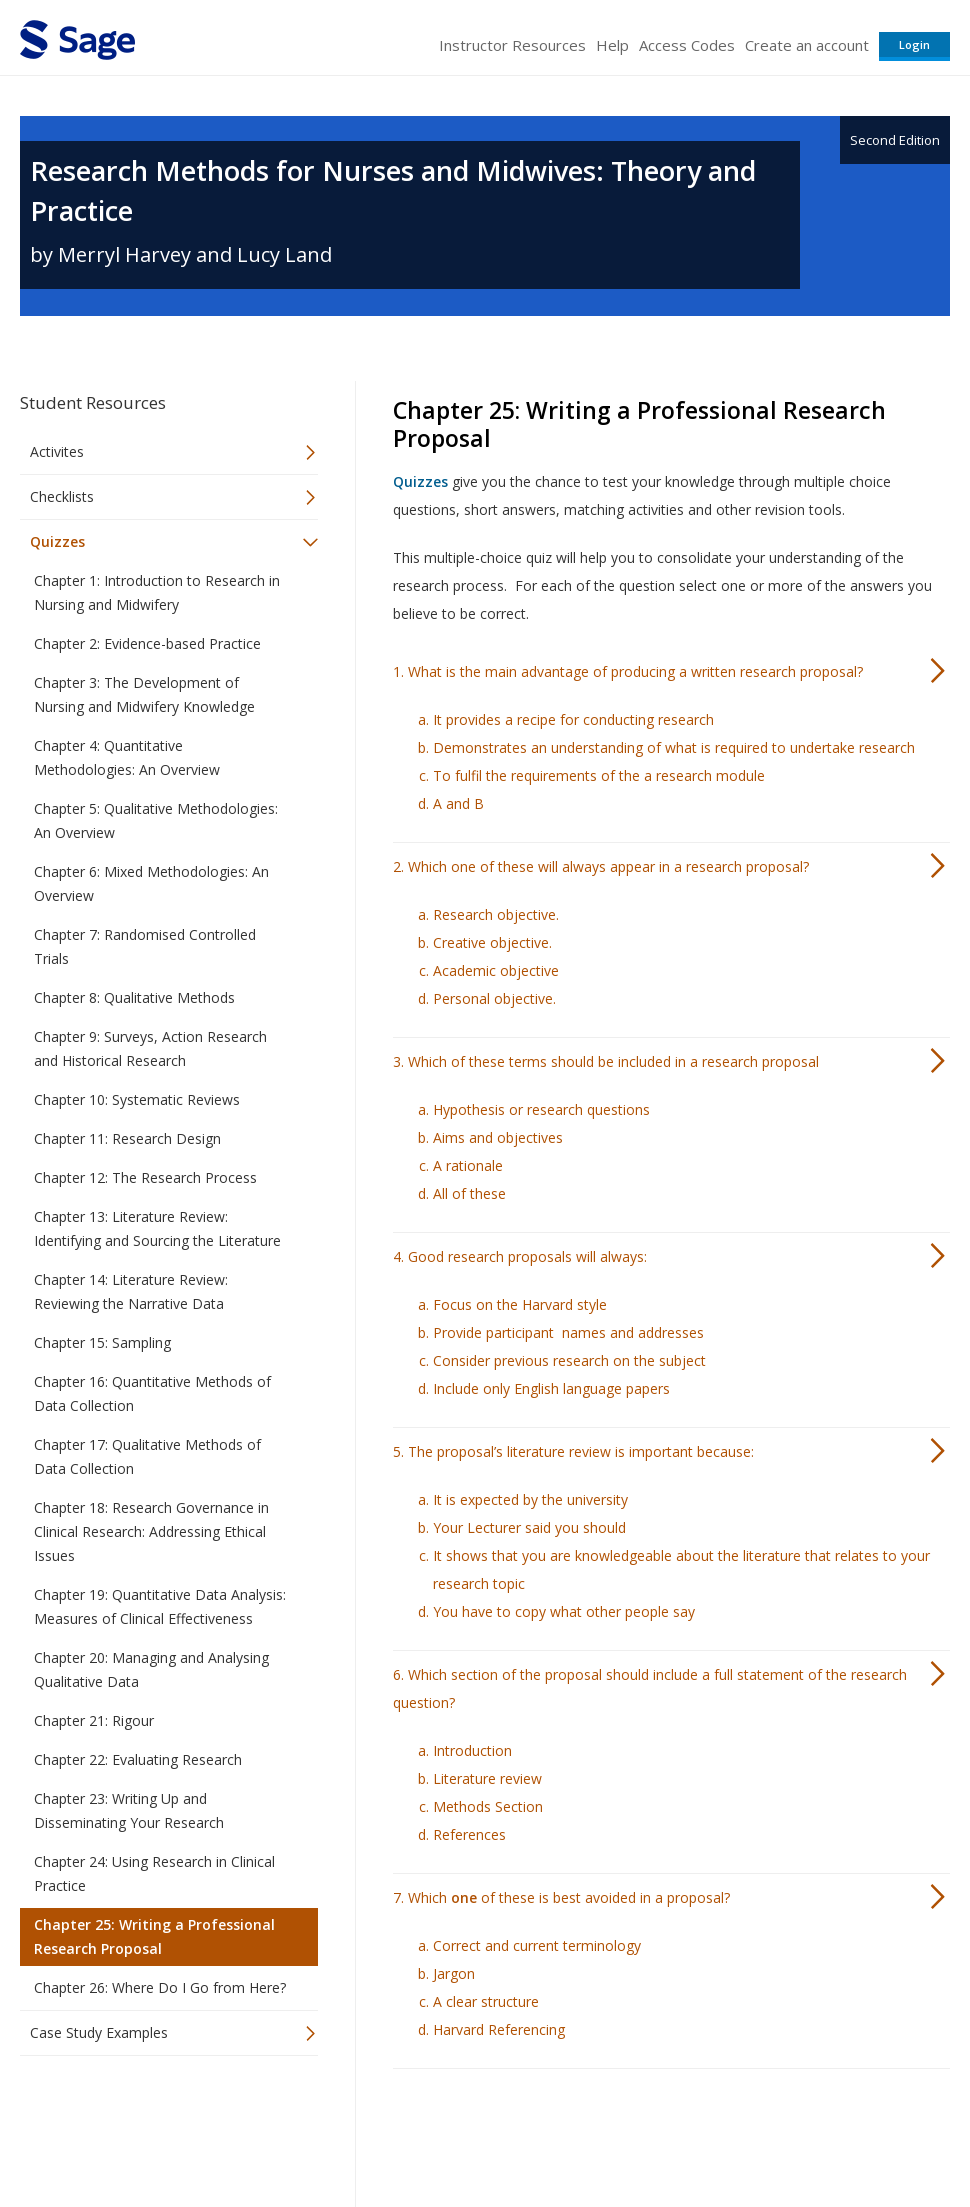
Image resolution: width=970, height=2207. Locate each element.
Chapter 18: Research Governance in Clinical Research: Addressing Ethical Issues (151, 1531)
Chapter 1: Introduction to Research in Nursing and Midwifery (157, 592)
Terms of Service (584, 2132)
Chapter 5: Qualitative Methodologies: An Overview (156, 820)
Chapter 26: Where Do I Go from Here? (160, 1987)
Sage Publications (134, 2132)
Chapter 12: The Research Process (145, 1177)
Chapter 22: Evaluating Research (138, 1759)
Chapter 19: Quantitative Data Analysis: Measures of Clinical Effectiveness (160, 1606)
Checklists (62, 496)
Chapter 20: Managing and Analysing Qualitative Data (151, 1669)
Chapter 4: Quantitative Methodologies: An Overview (127, 757)
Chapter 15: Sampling (102, 1342)
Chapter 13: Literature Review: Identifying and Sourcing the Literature (157, 1228)
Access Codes (687, 45)
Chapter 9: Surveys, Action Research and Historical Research (150, 1048)
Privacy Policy (818, 2132)
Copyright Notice (706, 2132)
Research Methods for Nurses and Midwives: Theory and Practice (393, 190)
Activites (57, 451)
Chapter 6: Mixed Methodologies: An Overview (151, 883)
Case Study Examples (99, 2032)
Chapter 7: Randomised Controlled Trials (145, 946)
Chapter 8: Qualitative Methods (134, 997)
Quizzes (57, 541)
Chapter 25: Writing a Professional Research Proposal (154, 1936)
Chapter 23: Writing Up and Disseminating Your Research (129, 1810)
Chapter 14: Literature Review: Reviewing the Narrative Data (131, 1291)
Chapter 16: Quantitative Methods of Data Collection (152, 1393)
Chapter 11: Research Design (127, 1138)
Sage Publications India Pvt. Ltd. (310, 2132)
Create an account (807, 45)
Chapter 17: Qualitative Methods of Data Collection (147, 1456)
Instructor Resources (512, 45)
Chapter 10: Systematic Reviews (137, 1099)
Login (914, 44)
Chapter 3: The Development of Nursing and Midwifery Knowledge (144, 694)
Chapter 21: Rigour (94, 1720)
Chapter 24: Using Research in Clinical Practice (154, 1873)
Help (612, 45)
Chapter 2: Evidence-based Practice (147, 643)
